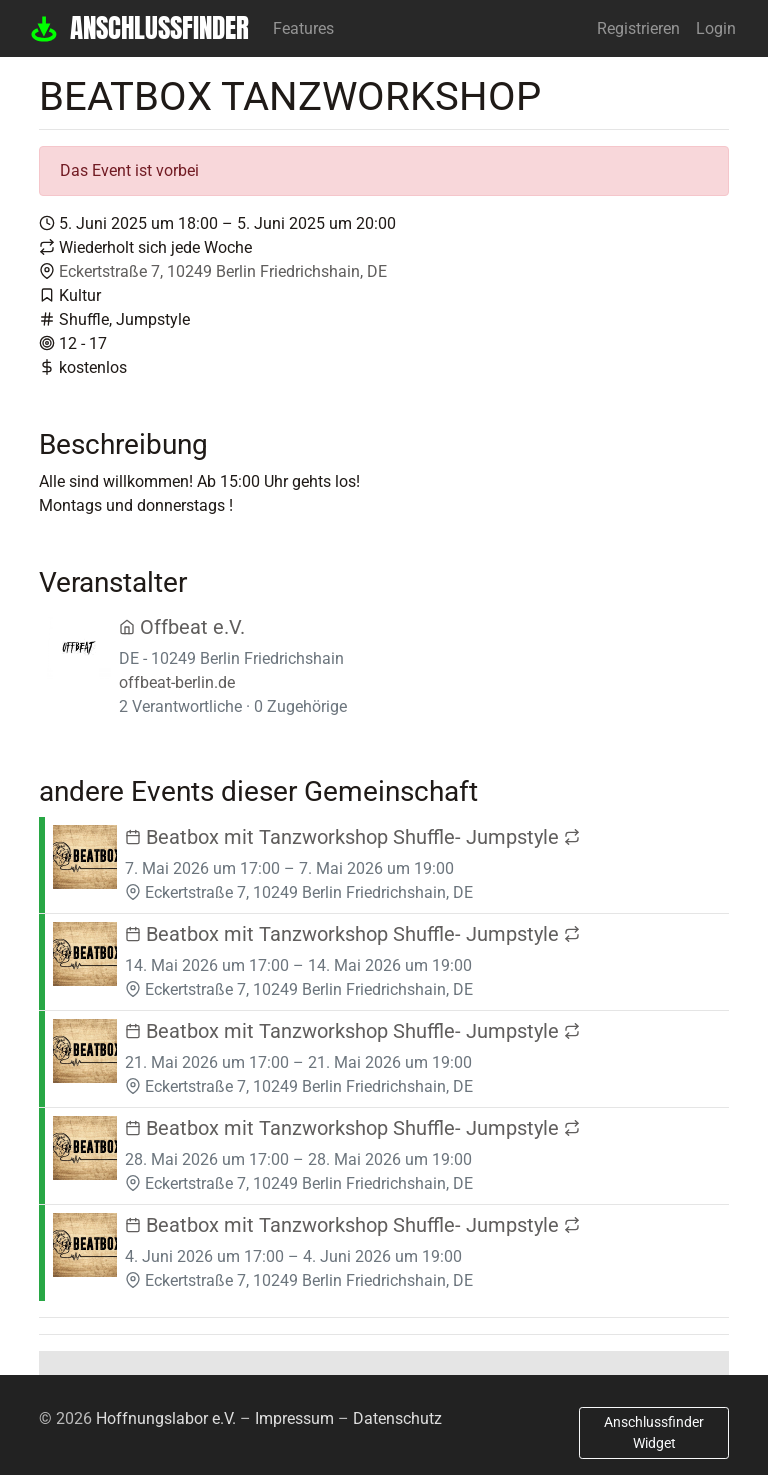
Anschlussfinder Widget (654, 1432)
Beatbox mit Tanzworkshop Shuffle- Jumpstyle (352, 837)
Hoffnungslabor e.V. (166, 1418)
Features (303, 28)
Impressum (294, 1418)
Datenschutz (397, 1418)
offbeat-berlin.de (177, 682)
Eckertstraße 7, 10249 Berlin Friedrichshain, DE (223, 271)
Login (716, 28)
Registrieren (638, 28)
